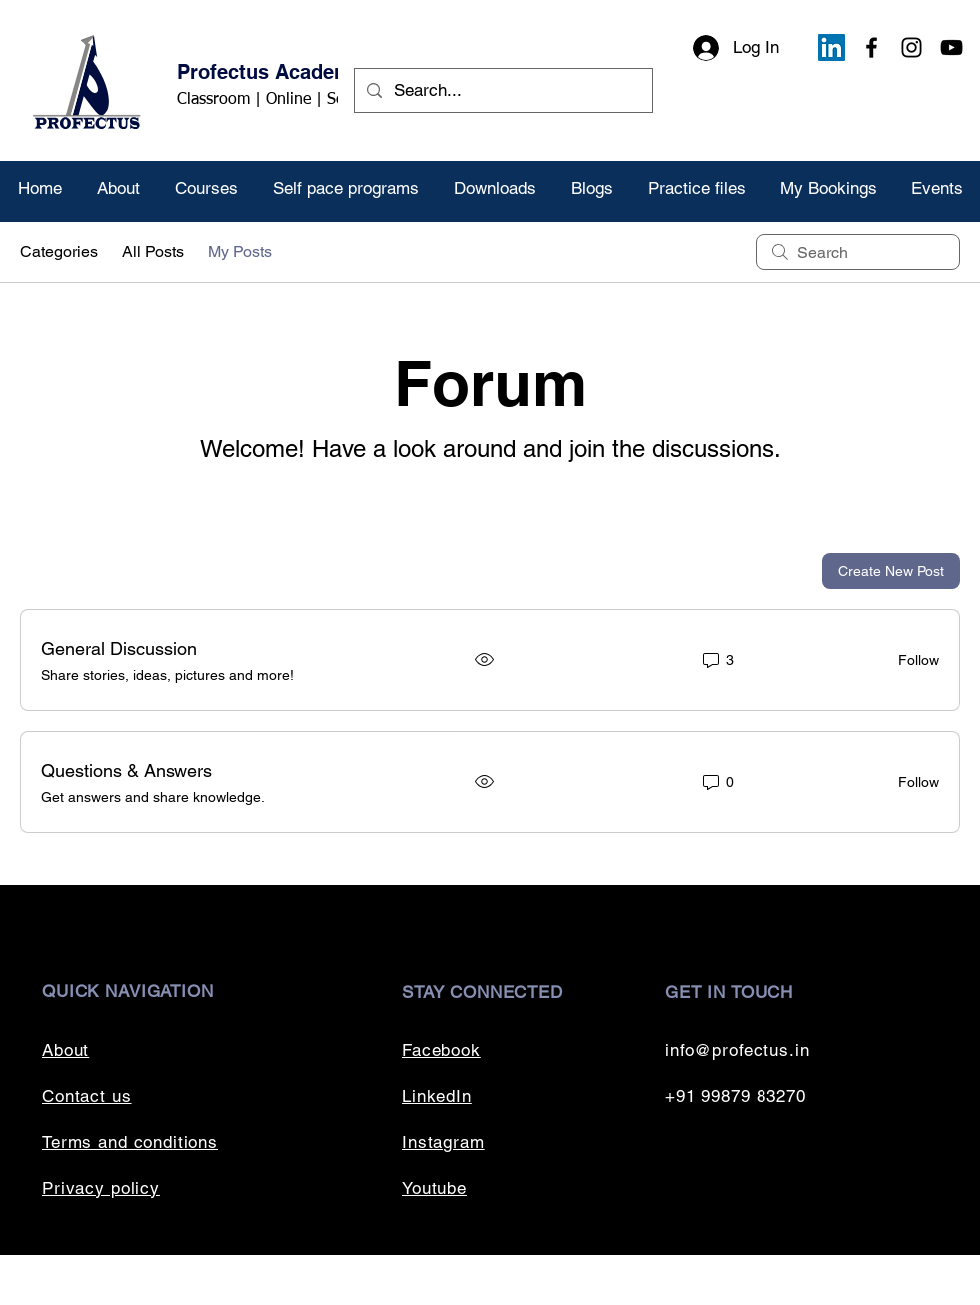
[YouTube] (951, 47)
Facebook (441, 1050)
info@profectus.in (737, 1050)
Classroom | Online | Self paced (288, 100)
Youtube (434, 1188)
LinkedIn (437, 1096)
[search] (858, 252)
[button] (206, 188)
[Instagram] (911, 47)
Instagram (443, 1142)
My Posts (240, 251)
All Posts (153, 251)
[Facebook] (871, 47)
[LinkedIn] (831, 47)
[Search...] (502, 90)
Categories (59, 251)
